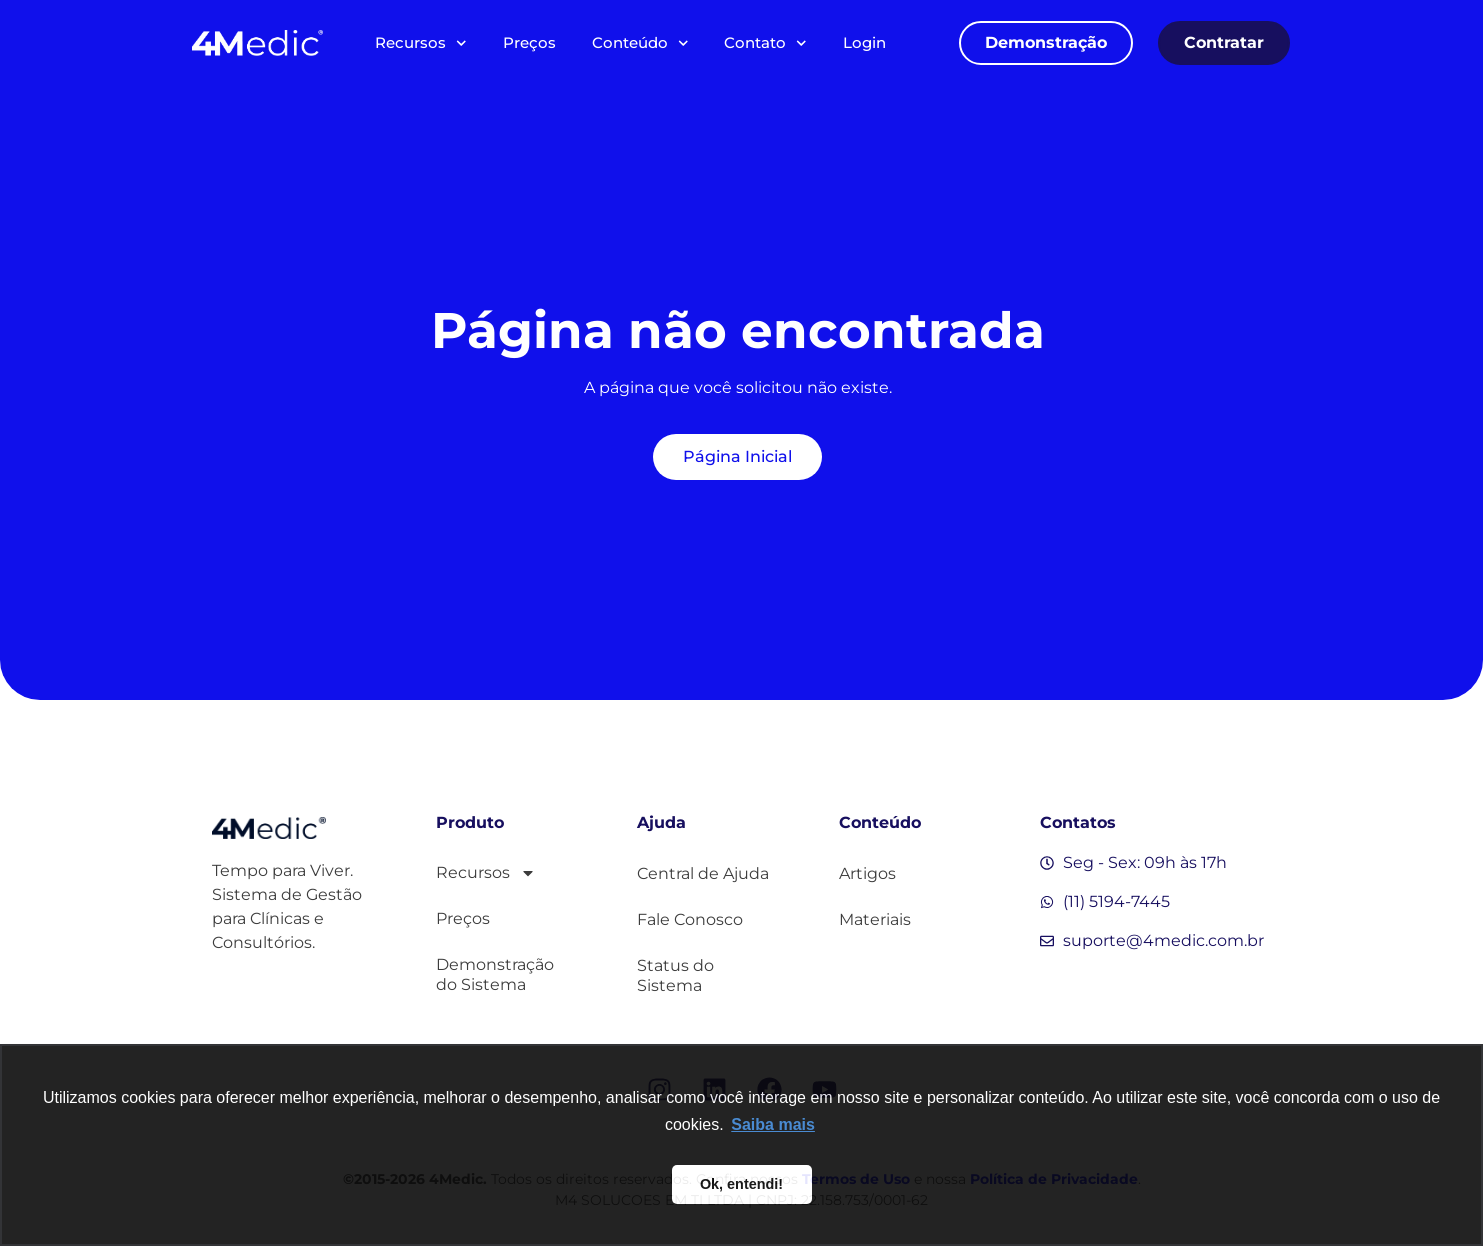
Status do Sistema (675, 975)
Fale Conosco (690, 919)
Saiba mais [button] (773, 1124)
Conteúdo (640, 43)
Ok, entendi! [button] (741, 1184)
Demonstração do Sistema (495, 974)
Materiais (875, 919)
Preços (529, 42)
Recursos (421, 43)
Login (864, 42)
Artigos (867, 873)
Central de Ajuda (703, 873)
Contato (765, 43)
